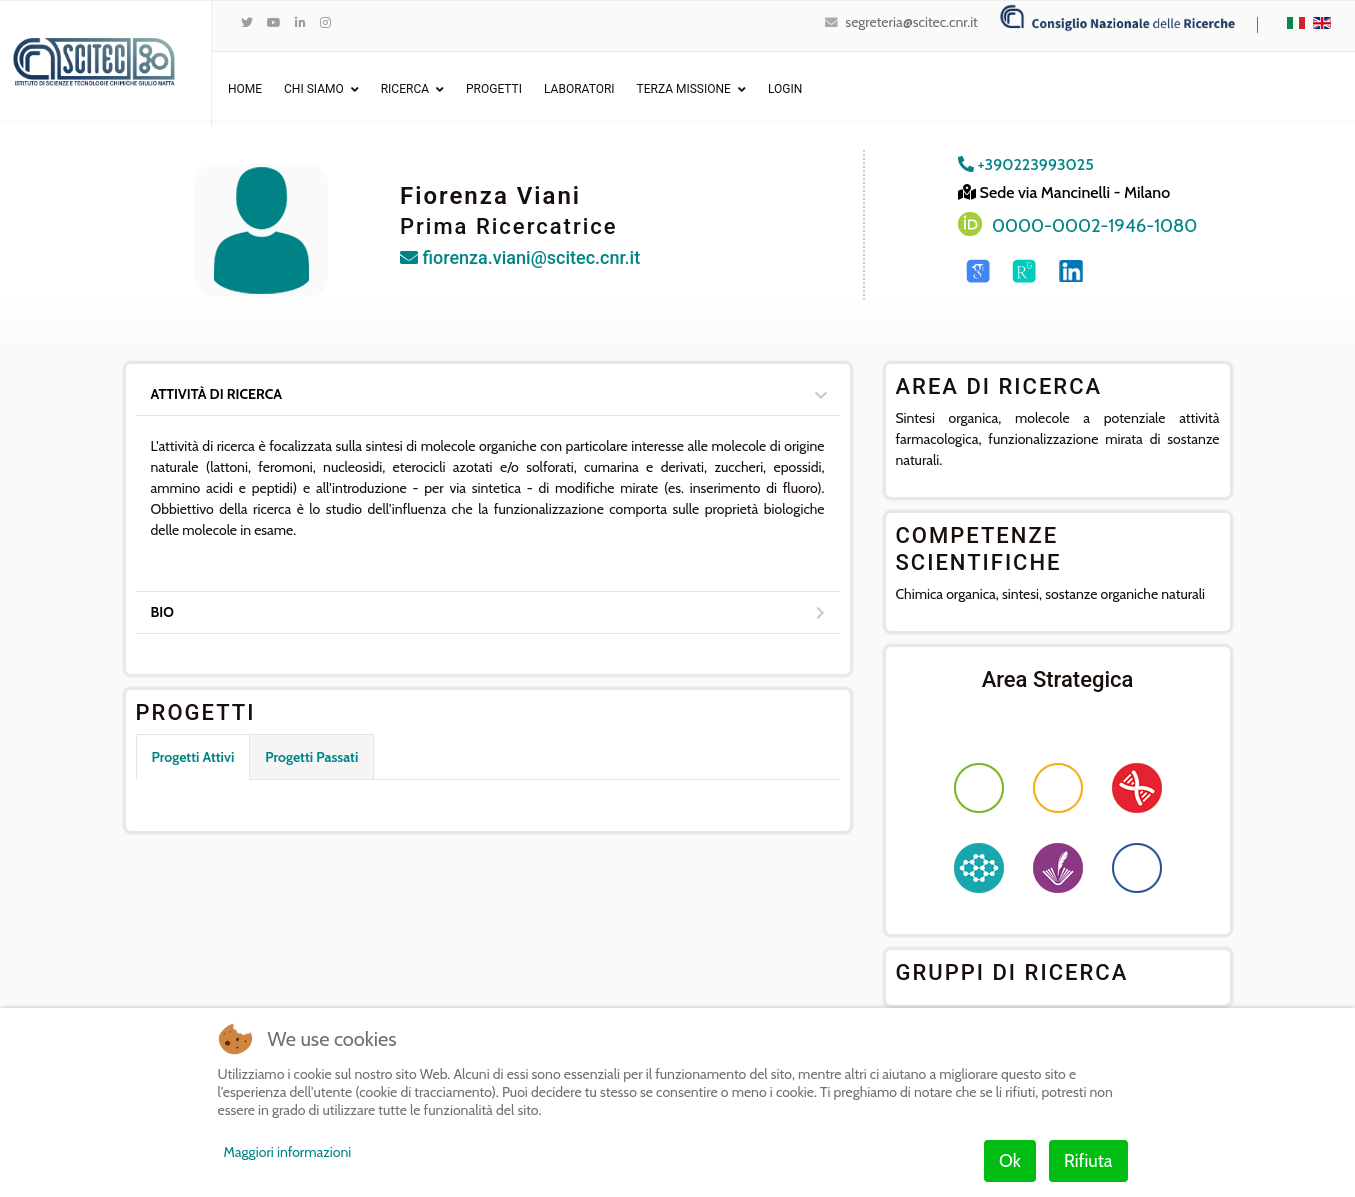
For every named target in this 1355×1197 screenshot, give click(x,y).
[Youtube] (274, 22)
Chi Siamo (314, 89)
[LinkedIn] (300, 22)
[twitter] (247, 22)
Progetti (494, 89)
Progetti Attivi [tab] (193, 757)
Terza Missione (684, 89)
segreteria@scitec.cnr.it (911, 22)
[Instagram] (325, 22)
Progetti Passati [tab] (311, 757)
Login (785, 89)
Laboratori (579, 89)
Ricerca (405, 89)
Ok (1010, 1161)
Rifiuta (1088, 1161)
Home (245, 89)
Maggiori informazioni (288, 1152)
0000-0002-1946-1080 (1094, 225)
